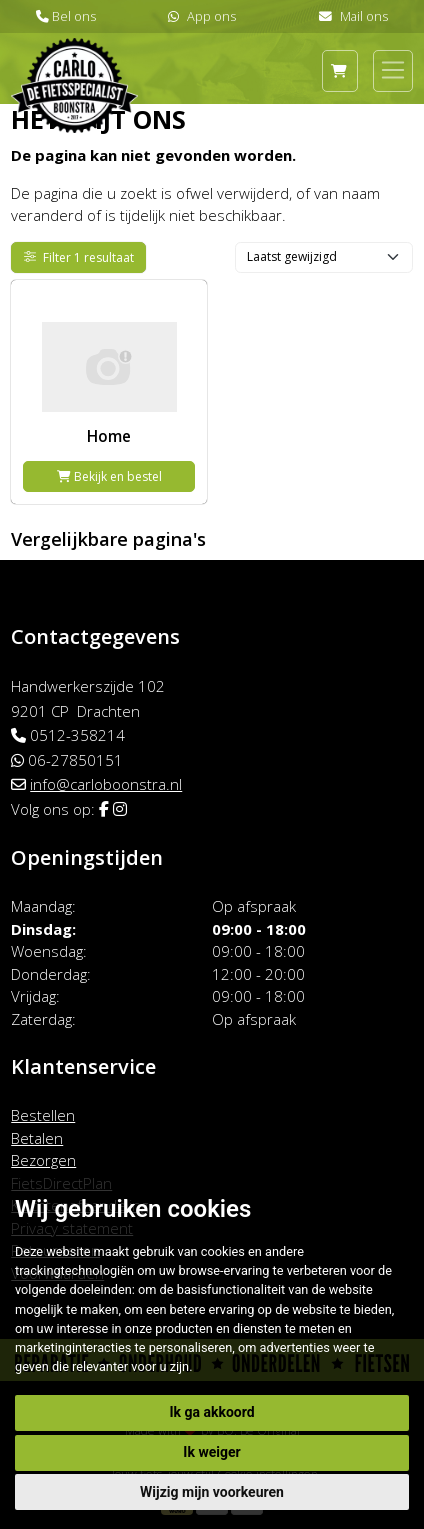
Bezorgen (43, 1160)
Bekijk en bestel (109, 476)
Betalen (37, 1138)
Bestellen (43, 1115)
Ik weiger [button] (211, 1452)
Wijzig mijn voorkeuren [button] (212, 1492)
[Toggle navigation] (393, 70)
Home (109, 436)
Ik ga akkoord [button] (211, 1412)
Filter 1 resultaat (79, 257)
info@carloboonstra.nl (106, 784)
